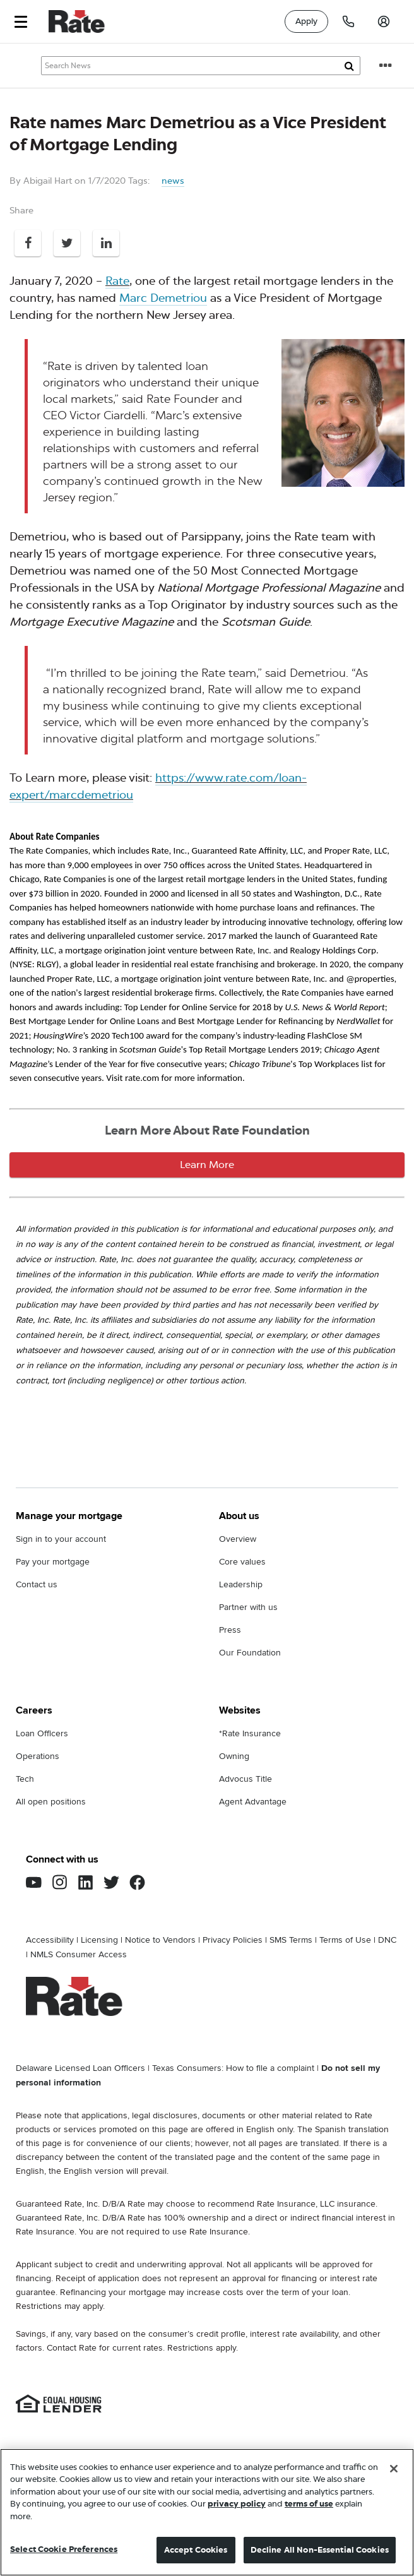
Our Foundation (250, 1652)
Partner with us (248, 1607)
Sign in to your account (61, 1539)
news (173, 181)
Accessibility (50, 1940)
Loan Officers (42, 1733)
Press (230, 1630)
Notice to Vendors (160, 1940)
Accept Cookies (196, 2551)
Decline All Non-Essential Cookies (320, 2551)
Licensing (99, 1940)
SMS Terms (290, 1940)
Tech (25, 1779)
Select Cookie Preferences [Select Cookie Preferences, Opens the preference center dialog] (63, 2550)
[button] (20, 21)
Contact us (36, 1584)
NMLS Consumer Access (78, 1954)
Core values (242, 1561)
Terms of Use (345, 1940)
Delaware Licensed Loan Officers (80, 2068)
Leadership (241, 1584)
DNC (387, 1940)
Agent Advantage (253, 1801)
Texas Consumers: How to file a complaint (233, 2068)
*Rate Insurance (250, 1733)
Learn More (207, 1165)
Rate (117, 281)
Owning (234, 1756)
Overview (237, 1539)
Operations (37, 1756)
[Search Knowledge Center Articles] (200, 65)
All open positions (51, 1801)
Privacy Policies (233, 1940)
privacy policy (237, 2505)
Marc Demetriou (163, 298)
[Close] (394, 2469)
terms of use (309, 2505)
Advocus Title (245, 1779)
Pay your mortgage (53, 1561)
